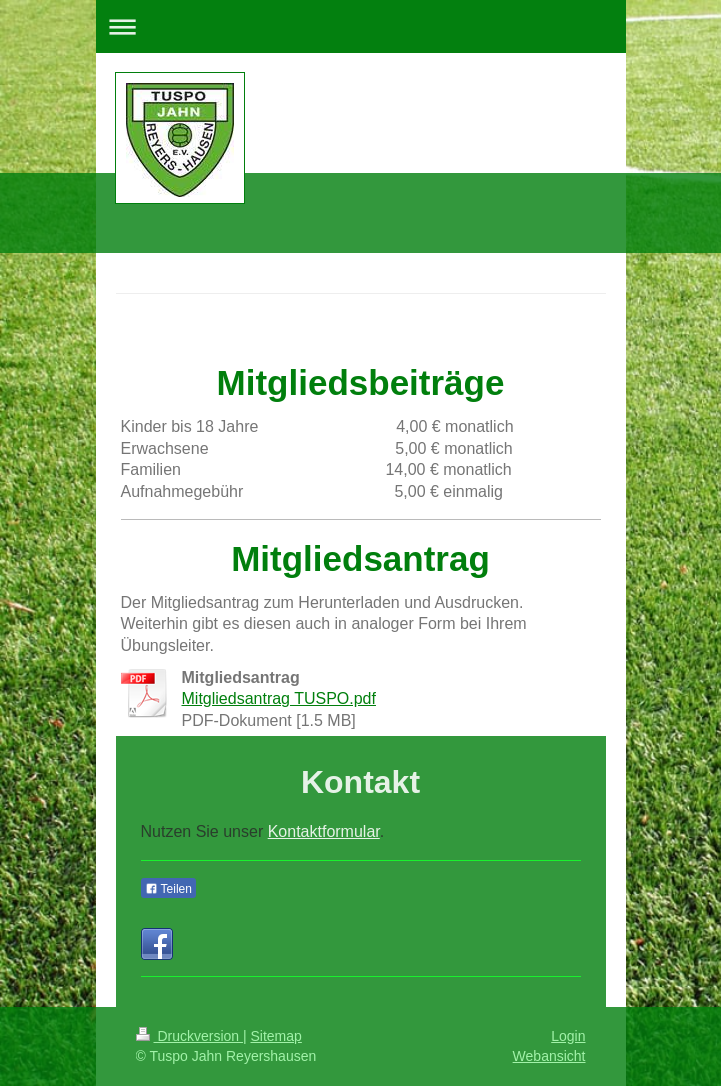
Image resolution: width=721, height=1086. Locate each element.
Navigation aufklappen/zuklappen (361, 26)
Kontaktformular (324, 831)
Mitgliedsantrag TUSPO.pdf (279, 698)
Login (568, 1036)
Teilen (168, 889)
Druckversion (189, 1036)
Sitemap (276, 1036)
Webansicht (549, 1056)
